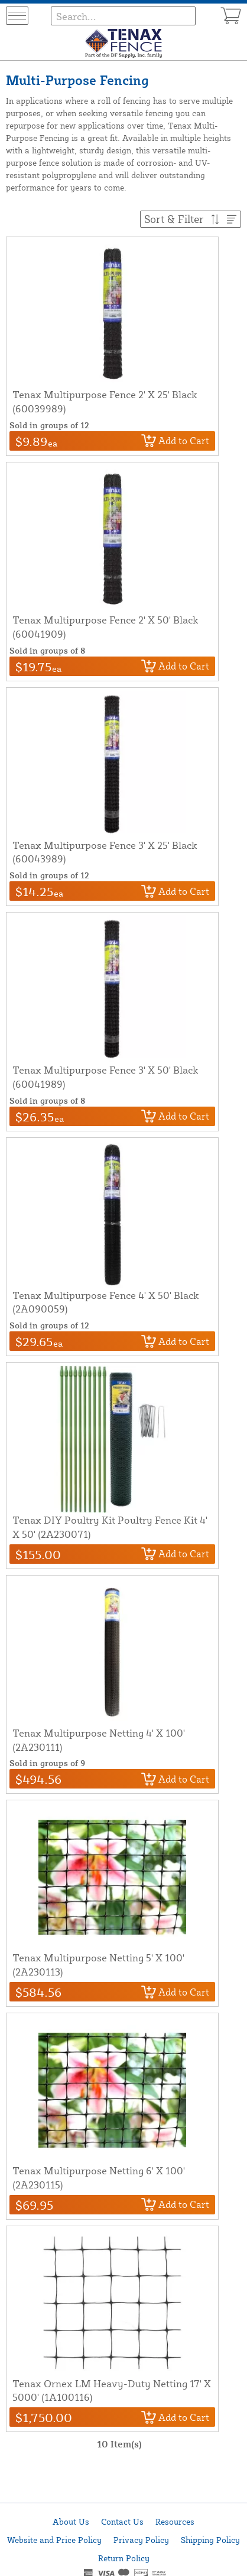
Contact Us (122, 2521)
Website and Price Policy (54, 2540)
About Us (71, 2521)
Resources (174, 2521)
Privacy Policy (141, 2540)
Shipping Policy (210, 2540)
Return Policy (124, 2558)
